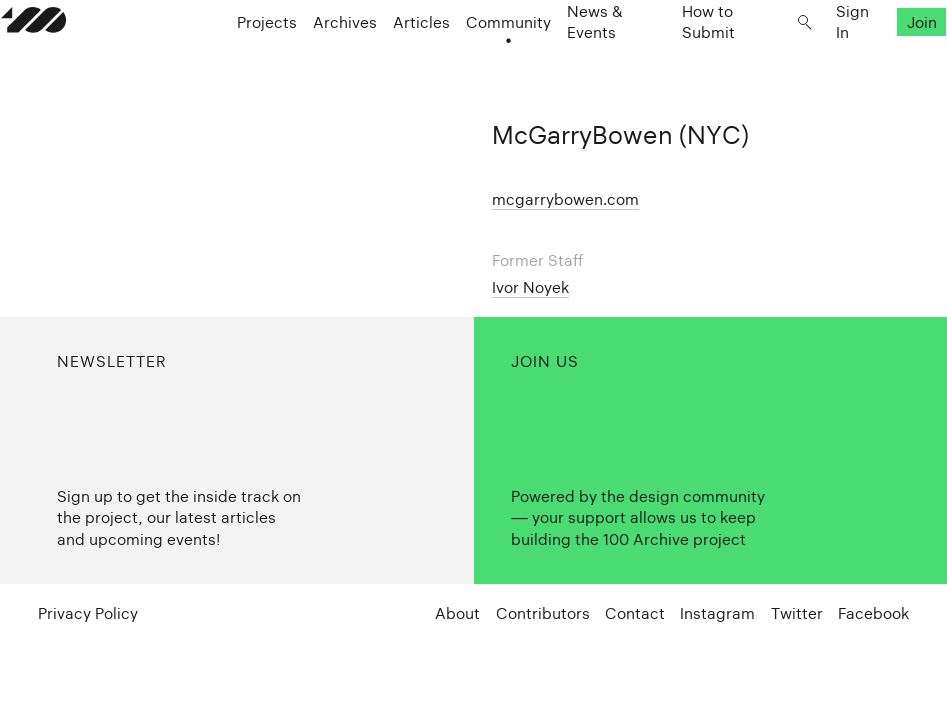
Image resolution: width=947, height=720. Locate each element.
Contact (635, 613)
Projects (286, 61)
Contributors (543, 613)
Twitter (797, 613)
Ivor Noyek (530, 287)
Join (885, 61)
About (457, 613)
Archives (364, 61)
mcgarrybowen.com (565, 199)
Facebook (873, 613)
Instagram (717, 613)
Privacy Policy (88, 613)
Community (527, 61)
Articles (440, 61)
